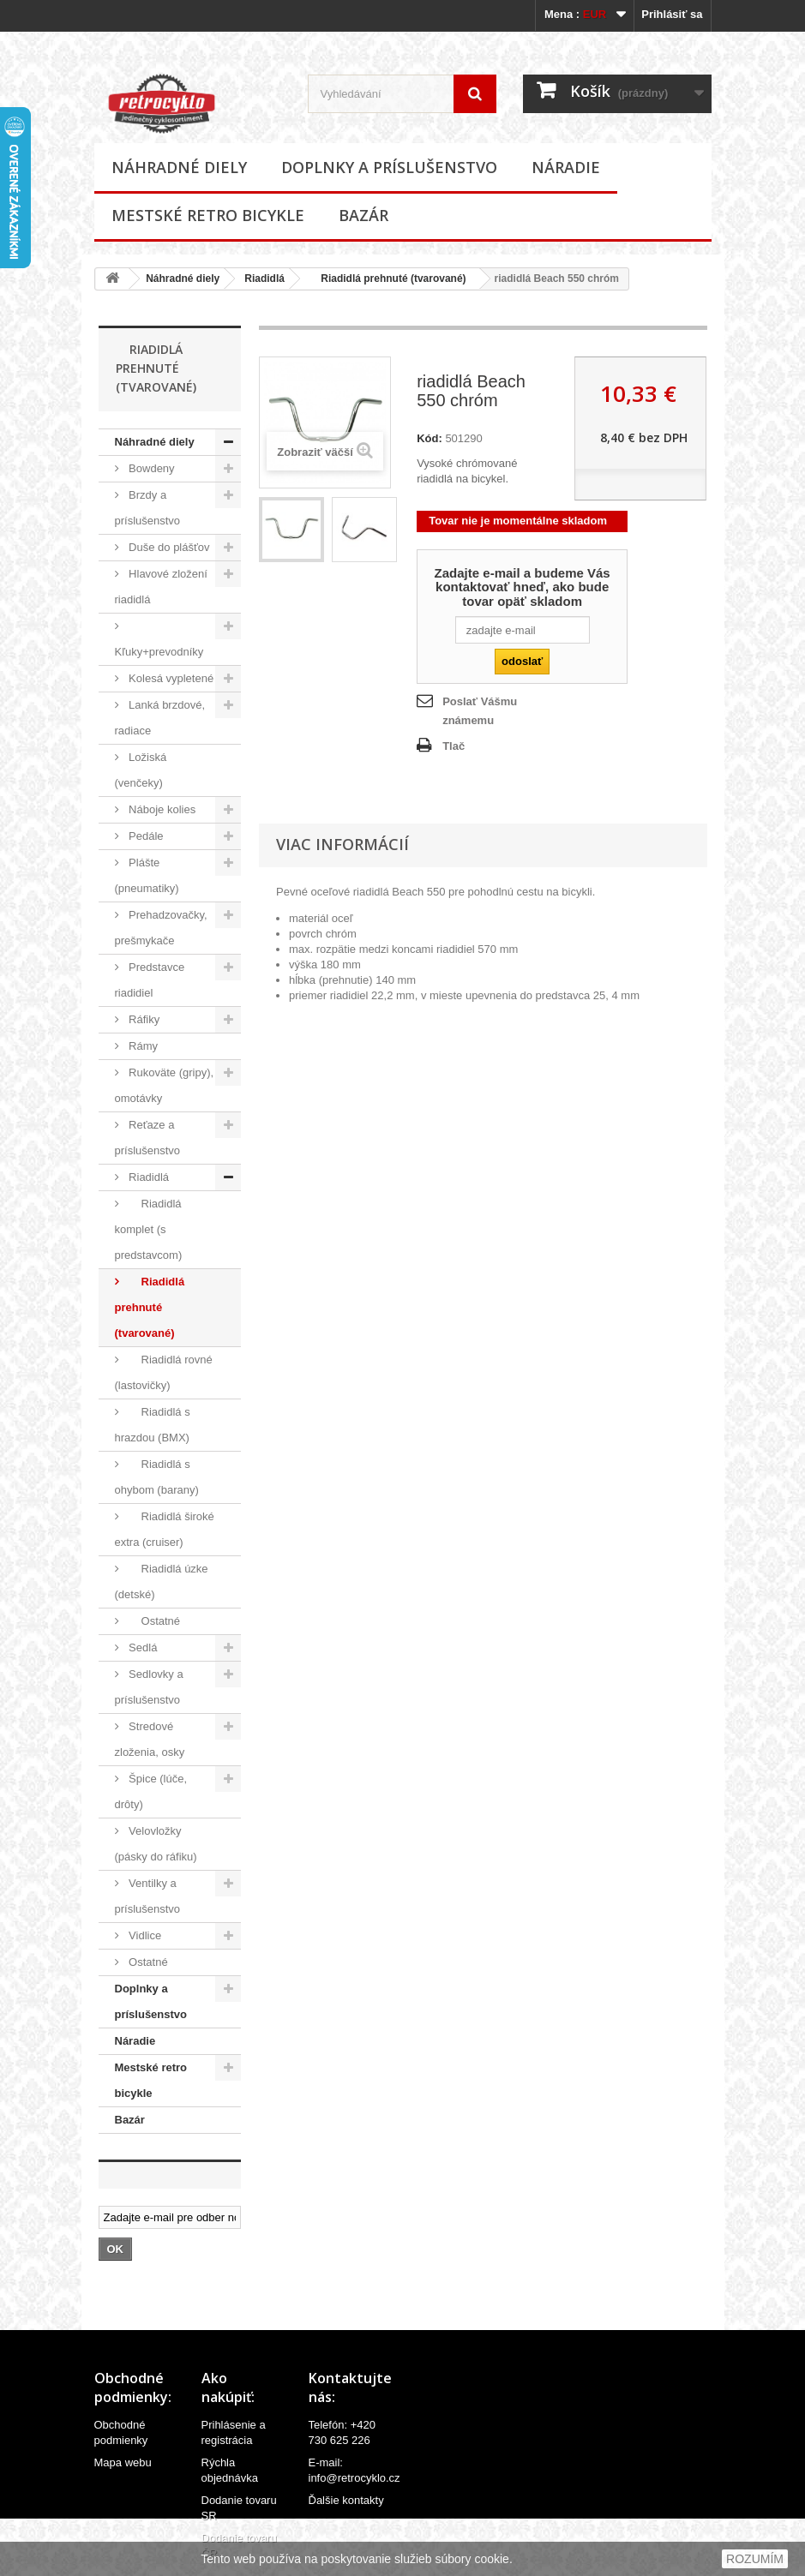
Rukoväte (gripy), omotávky (164, 1085)
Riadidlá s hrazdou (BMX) (152, 1424)
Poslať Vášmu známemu (479, 711)
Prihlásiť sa (671, 14)
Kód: (429, 438)
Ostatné (153, 1620)
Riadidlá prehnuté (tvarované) (387, 279)
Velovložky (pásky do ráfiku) (156, 1843)
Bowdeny (150, 468)
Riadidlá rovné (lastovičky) (164, 1372)
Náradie (566, 167)
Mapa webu (123, 2462)
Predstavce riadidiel (150, 980)
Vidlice (144, 1935)
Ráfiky (143, 1019)
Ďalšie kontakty (346, 2500)
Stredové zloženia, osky (150, 1739)
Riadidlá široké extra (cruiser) (164, 1529)
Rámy (142, 1045)
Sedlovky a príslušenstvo (149, 1687)
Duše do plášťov (168, 547)
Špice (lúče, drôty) (151, 1791)
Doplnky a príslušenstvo (389, 167)
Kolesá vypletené (170, 678)
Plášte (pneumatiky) (147, 875)
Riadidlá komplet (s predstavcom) (149, 1229)
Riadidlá (264, 279)
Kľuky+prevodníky (159, 651)
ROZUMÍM (755, 2559)
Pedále (145, 836)
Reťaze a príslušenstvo (148, 1137)
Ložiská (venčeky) (141, 770)
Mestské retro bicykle (207, 215)
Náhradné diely (179, 167)
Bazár (363, 215)
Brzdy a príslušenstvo (148, 507)
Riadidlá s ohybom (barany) (157, 1477)
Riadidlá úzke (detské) (161, 1581)
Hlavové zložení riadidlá (161, 586)
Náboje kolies (161, 809)
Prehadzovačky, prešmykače (161, 927)
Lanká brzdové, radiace (160, 717)
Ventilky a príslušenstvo (148, 1896)
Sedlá (142, 1647)
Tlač (453, 746)
